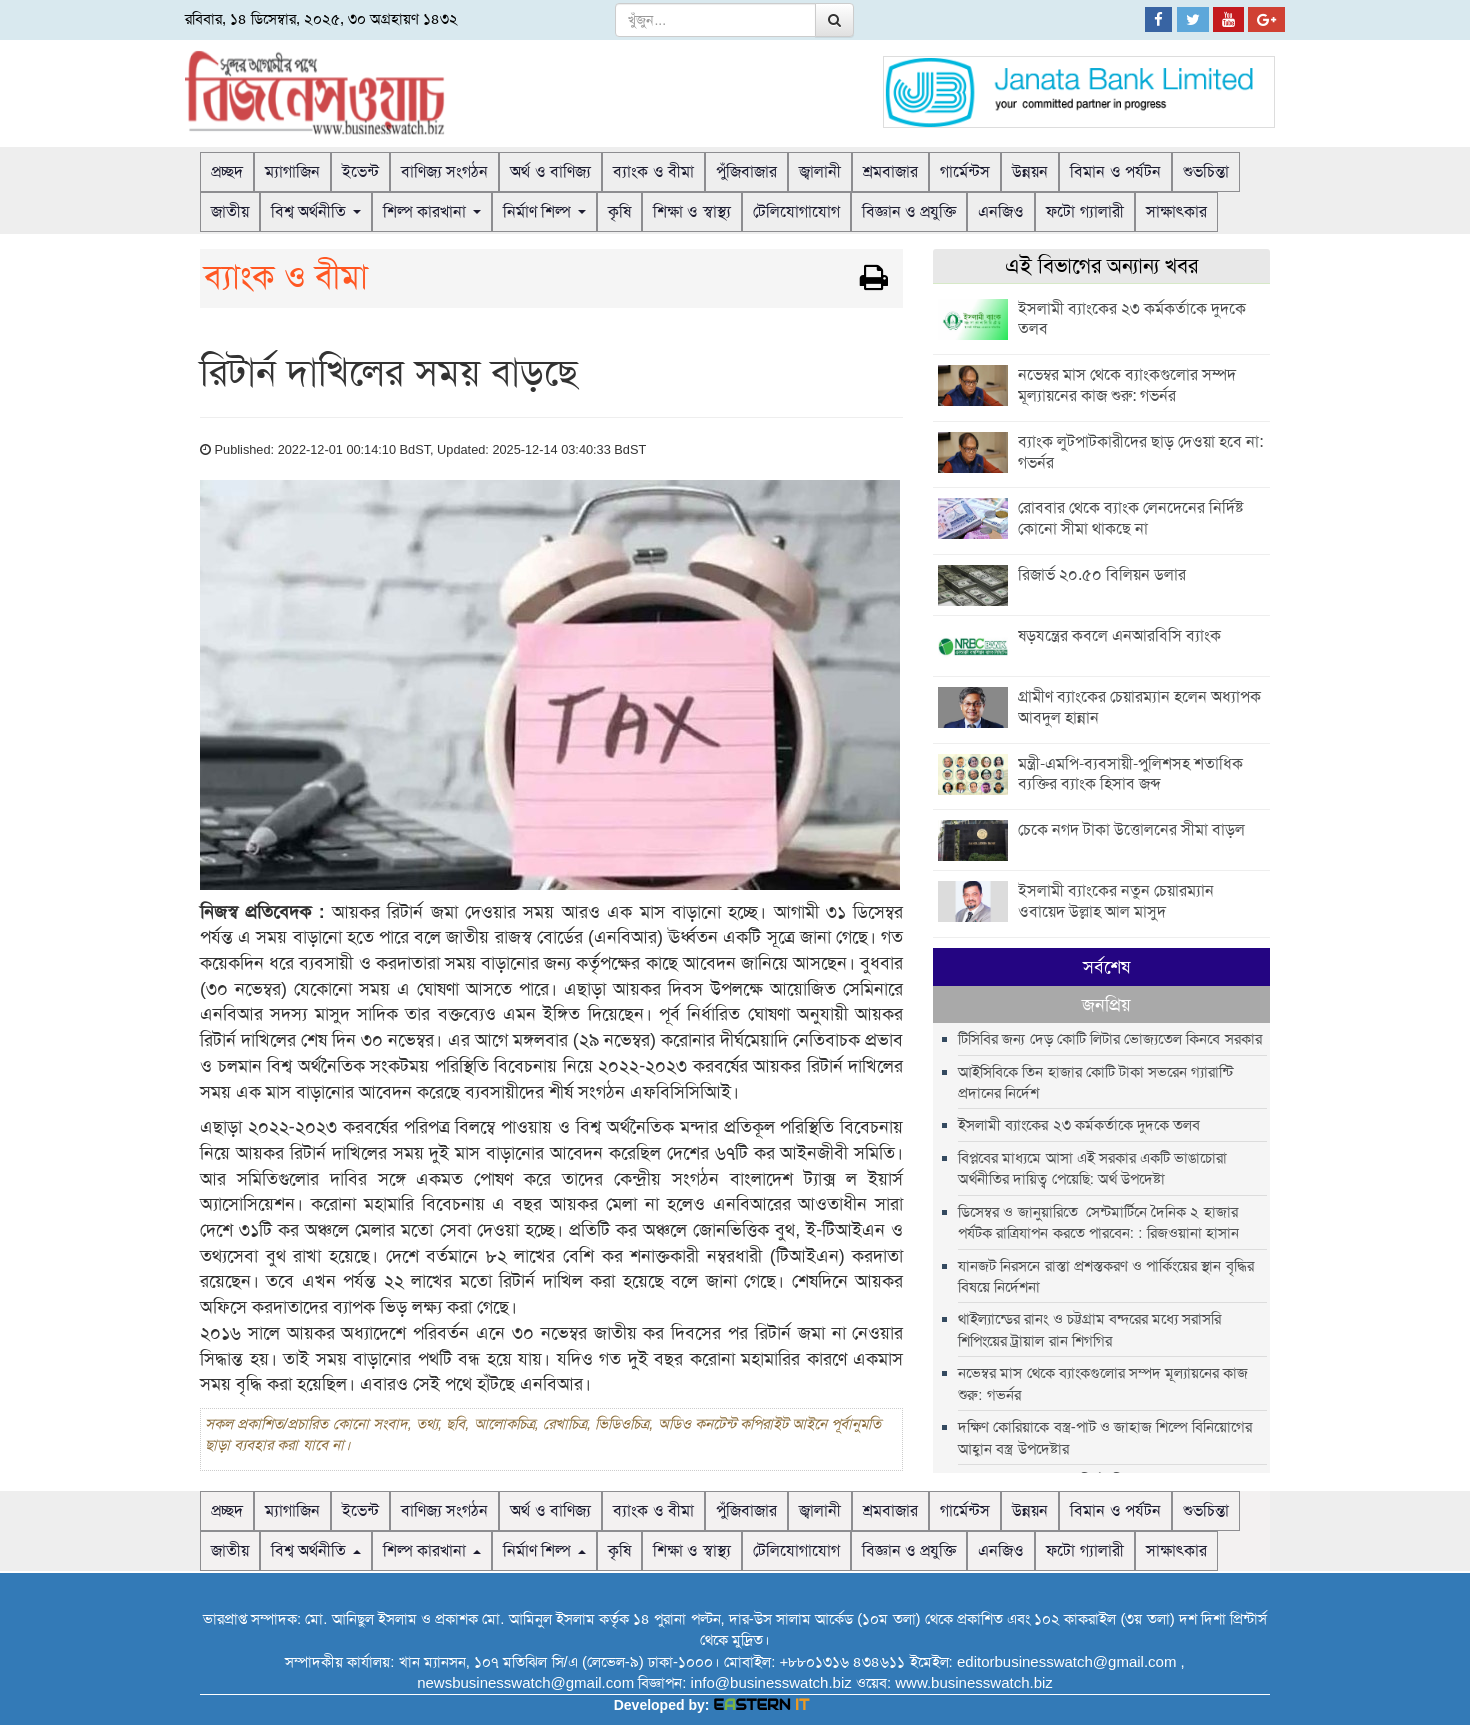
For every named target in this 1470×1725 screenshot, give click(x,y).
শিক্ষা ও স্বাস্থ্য (692, 211)
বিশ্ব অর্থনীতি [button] (316, 211)
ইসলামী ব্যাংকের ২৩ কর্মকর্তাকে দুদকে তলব (1132, 319)
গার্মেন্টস (965, 171)
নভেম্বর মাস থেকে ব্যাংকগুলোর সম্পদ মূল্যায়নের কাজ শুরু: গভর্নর (1127, 385)
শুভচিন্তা (1206, 171)
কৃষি (619, 211)
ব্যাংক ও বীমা (653, 171)
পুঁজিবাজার (746, 171)
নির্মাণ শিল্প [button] (544, 211)
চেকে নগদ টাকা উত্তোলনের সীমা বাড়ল (1131, 829)
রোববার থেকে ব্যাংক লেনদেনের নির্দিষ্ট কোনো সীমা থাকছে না (1130, 518)
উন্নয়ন (1030, 171)
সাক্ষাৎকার (1176, 211)
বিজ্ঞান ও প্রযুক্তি (909, 211)
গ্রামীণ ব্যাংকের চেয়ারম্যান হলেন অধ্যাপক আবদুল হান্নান (1139, 707)
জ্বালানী (820, 171)
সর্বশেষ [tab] (1021, 967)
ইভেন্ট (360, 171)
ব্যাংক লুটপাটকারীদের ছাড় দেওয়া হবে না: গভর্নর (1140, 452)
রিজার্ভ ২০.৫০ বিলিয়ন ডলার (1102, 574)
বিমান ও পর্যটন (1115, 171)
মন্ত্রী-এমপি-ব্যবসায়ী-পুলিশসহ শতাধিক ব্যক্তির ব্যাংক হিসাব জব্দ (1130, 774)
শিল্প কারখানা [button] (432, 211)
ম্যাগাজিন (292, 171)
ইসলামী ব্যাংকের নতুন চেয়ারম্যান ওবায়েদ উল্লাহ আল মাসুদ (1116, 901)
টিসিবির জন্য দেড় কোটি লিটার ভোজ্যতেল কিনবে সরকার (1109, 1001)
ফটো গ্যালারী (1084, 211)
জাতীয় (230, 211)
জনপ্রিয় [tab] (1189, 967)
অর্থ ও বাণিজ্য (550, 171)
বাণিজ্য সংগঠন (444, 171)
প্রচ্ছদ (227, 171)
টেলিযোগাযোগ (796, 211)
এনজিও (1001, 211)
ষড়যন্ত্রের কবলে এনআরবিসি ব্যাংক (1119, 635)
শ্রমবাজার (890, 171)
